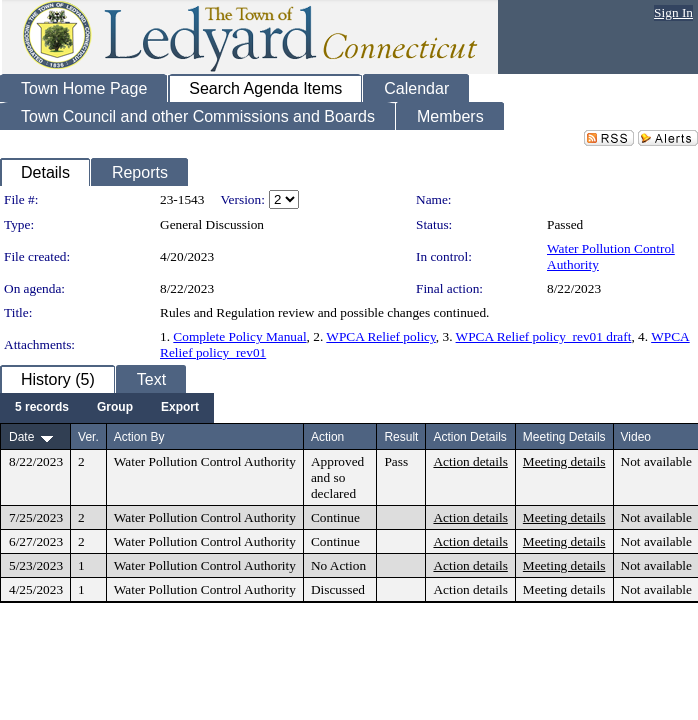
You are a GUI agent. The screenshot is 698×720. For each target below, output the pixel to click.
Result (401, 437)
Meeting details (564, 461)
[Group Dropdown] (115, 408)
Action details (470, 461)
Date (21, 437)
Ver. (88, 437)
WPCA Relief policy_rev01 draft (544, 336)
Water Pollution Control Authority (205, 461)
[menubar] (107, 408)
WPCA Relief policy (380, 336)
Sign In (673, 12)
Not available (656, 461)
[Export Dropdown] (180, 408)
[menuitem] (42, 408)
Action (327, 437)
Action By (139, 437)
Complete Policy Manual (239, 336)
